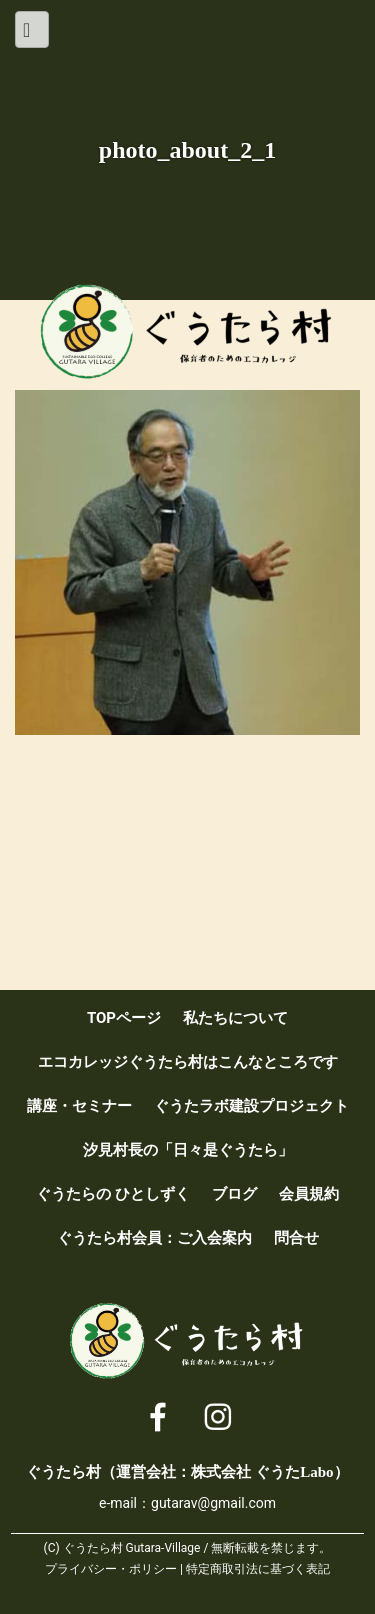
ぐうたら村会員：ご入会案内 (154, 1238)
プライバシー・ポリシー (111, 1569)
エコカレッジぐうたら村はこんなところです (188, 1062)
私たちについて (235, 1018)
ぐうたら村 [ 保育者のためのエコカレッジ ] (188, 332)
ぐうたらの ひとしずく (113, 1194)
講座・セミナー (79, 1106)
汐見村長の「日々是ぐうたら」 (188, 1150)
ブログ (234, 1194)
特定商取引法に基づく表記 (258, 1569)
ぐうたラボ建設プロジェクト (251, 1106)
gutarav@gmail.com (213, 1503)
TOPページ (124, 1018)
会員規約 (309, 1194)
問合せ (296, 1238)
